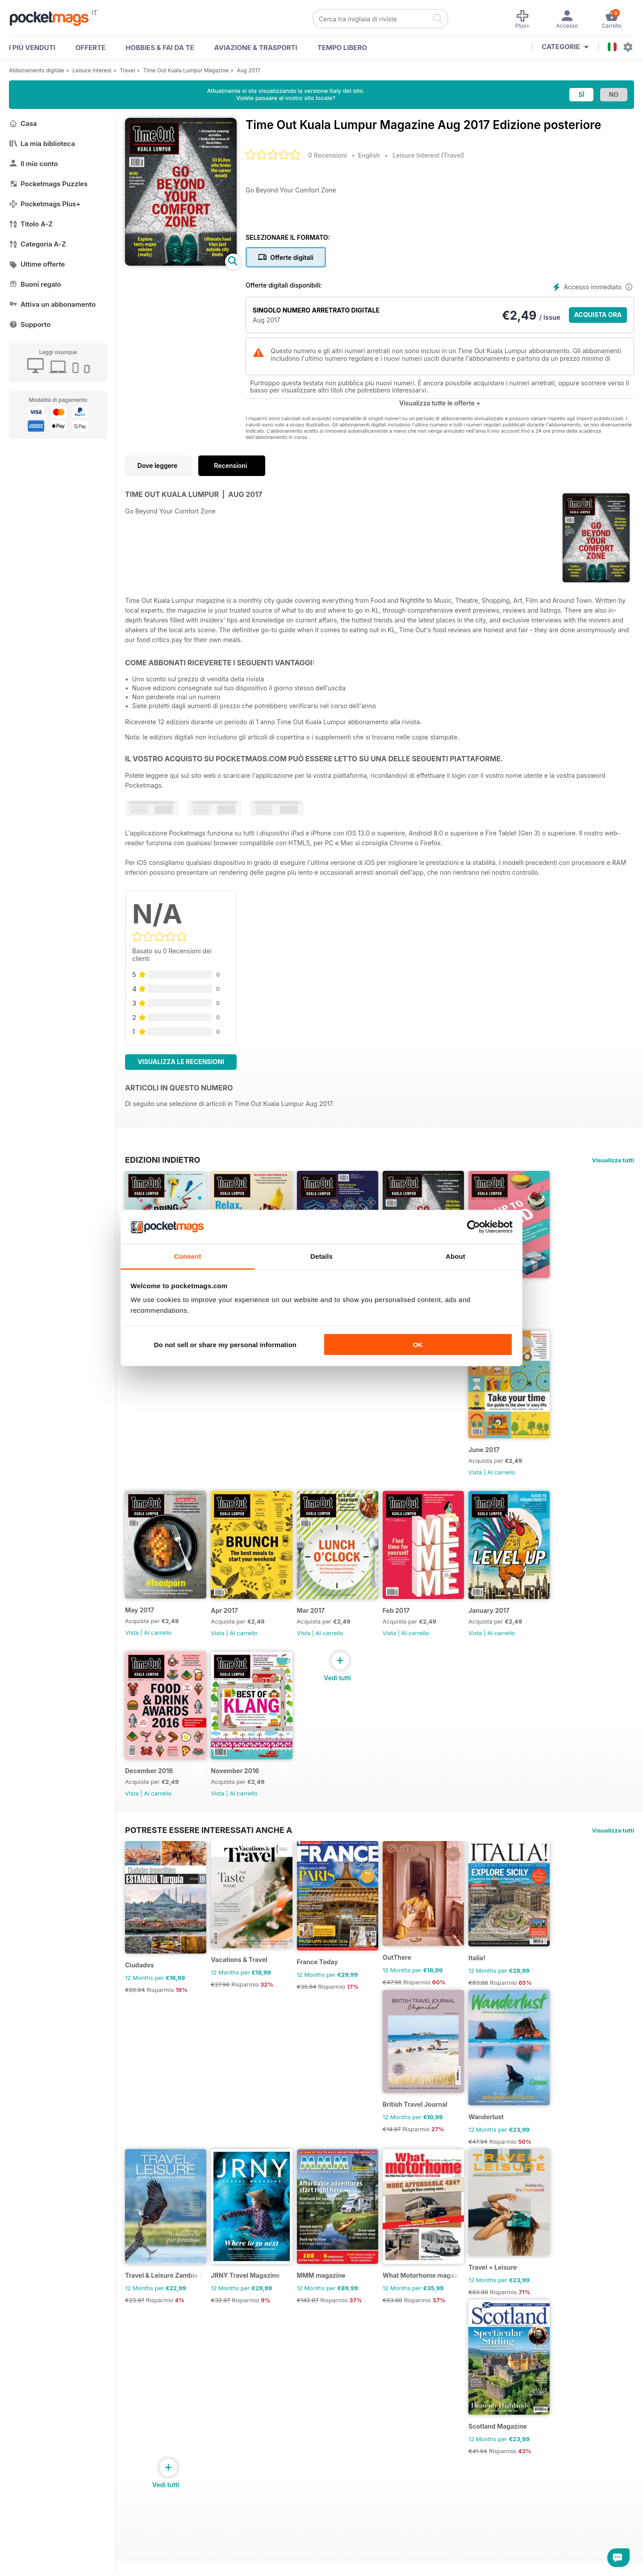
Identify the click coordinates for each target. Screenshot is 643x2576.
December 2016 (149, 1800)
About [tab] (455, 1256)
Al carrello (524, 1319)
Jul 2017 (503, 1297)
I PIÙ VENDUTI (32, 47)
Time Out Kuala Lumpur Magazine (186, 70)
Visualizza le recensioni (181, 1061)
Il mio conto (33, 163)
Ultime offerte (37, 264)
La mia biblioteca (42, 143)
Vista (498, 1487)
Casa (23, 123)
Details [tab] (321, 1256)
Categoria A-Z (37, 244)
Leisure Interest (92, 70)
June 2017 (506, 1465)
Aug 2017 (248, 70)
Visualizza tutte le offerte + (439, 403)
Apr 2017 (230, 1633)
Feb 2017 (413, 1633)
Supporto (29, 324)
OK (418, 1344)
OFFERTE (90, 47)
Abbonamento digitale (36, 70)
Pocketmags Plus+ (44, 204)
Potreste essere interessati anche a (208, 1859)
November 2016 (241, 1800)
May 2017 (139, 1632)
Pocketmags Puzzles (48, 184)
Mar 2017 (322, 1633)
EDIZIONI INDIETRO (162, 1159)
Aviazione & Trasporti (255, 47)
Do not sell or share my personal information (225, 1344)
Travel (127, 70)
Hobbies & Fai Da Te (159, 47)
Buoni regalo (35, 284)
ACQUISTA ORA (598, 314)
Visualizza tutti (613, 1160)
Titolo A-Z (31, 224)
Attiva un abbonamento (52, 304)
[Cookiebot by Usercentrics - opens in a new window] (473, 1227)
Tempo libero (342, 47)
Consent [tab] (187, 1256)
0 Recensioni (327, 155)
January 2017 (511, 1633)
